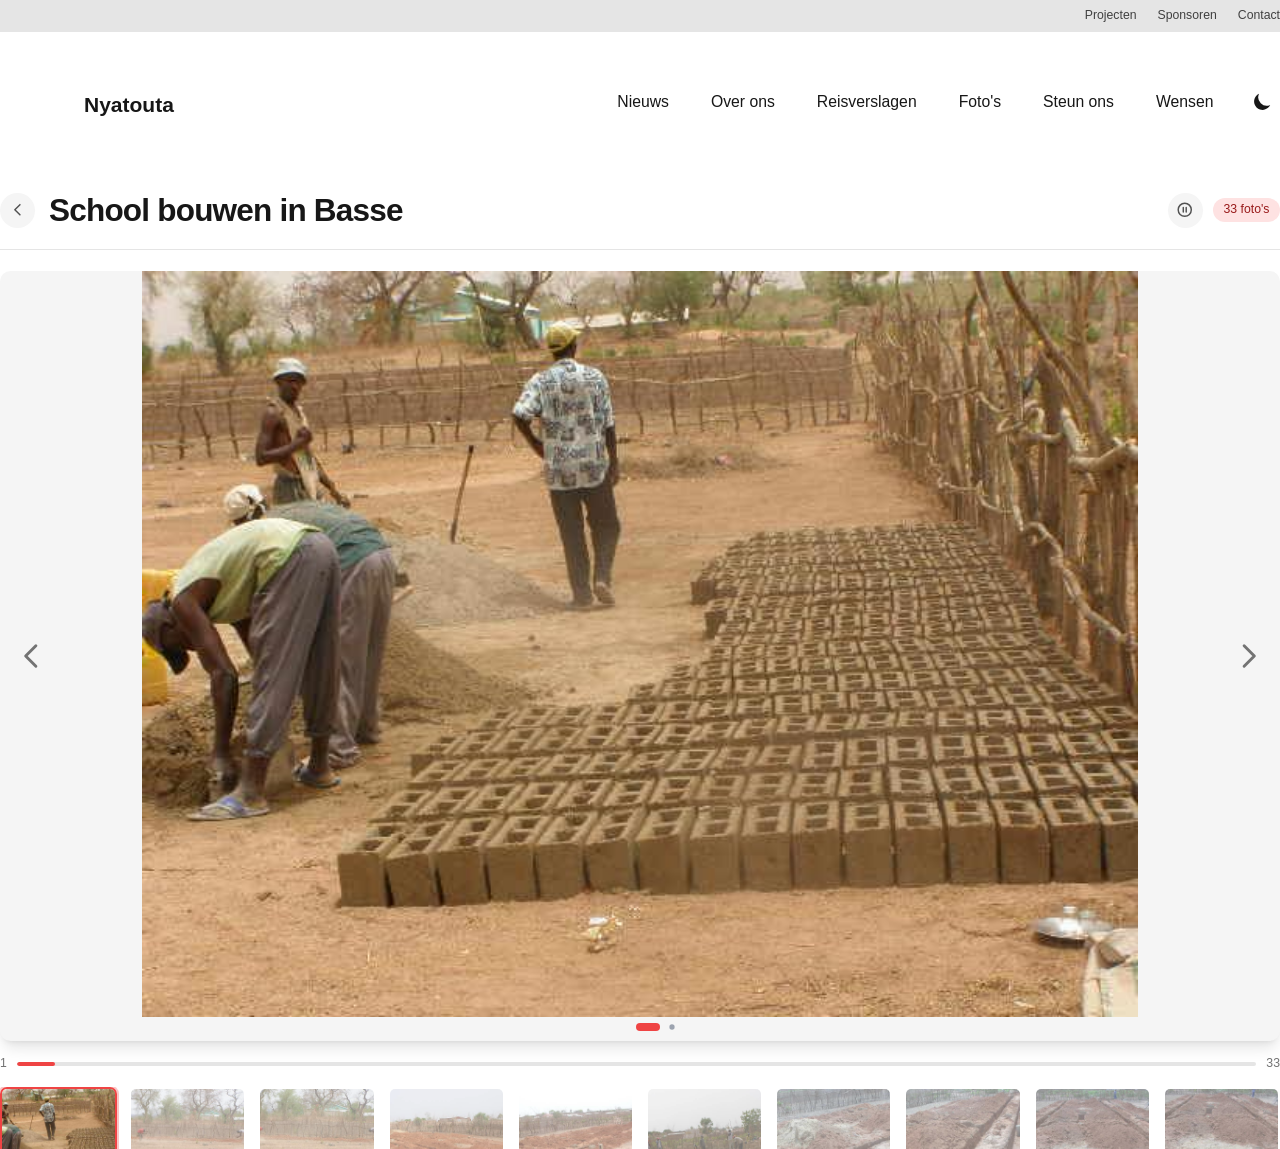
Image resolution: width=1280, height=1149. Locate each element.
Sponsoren (1187, 15)
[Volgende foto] (1248, 655)
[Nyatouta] (87, 101)
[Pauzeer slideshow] (1185, 210)
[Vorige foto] (31, 655)
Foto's (980, 101)
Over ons (743, 101)
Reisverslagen (867, 101)
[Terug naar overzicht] (17, 210)
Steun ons (1078, 101)
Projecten (1111, 15)
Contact (1259, 15)
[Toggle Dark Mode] (1263, 102)
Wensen (1185, 101)
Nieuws (643, 101)
